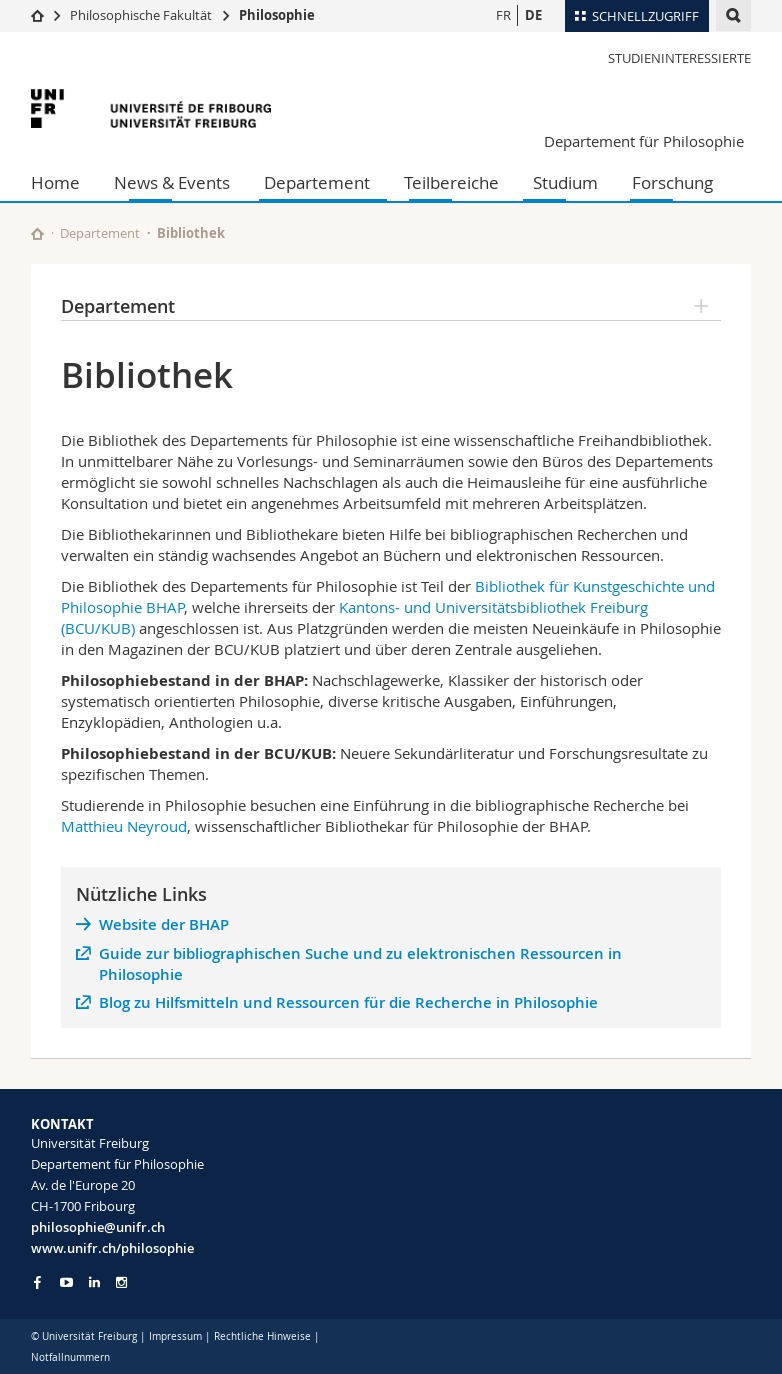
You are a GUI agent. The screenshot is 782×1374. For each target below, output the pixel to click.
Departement (317, 182)
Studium (565, 182)
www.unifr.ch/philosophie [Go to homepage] (112, 1248)
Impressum (175, 1336)
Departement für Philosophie (644, 141)
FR (503, 15)
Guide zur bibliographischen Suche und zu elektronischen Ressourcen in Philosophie (360, 964)
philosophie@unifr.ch (98, 1227)
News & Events (172, 182)
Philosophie (277, 15)
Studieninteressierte (679, 58)
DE (533, 15)
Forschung (672, 182)
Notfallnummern (70, 1357)
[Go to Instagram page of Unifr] (121, 1282)
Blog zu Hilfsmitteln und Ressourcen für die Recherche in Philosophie (348, 1002)
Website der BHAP (164, 924)
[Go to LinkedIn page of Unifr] (94, 1282)
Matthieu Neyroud (124, 826)
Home (55, 182)
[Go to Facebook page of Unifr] (37, 1282)
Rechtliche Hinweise (262, 1336)
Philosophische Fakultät (141, 15)
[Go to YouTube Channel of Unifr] (66, 1282)
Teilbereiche (451, 182)
